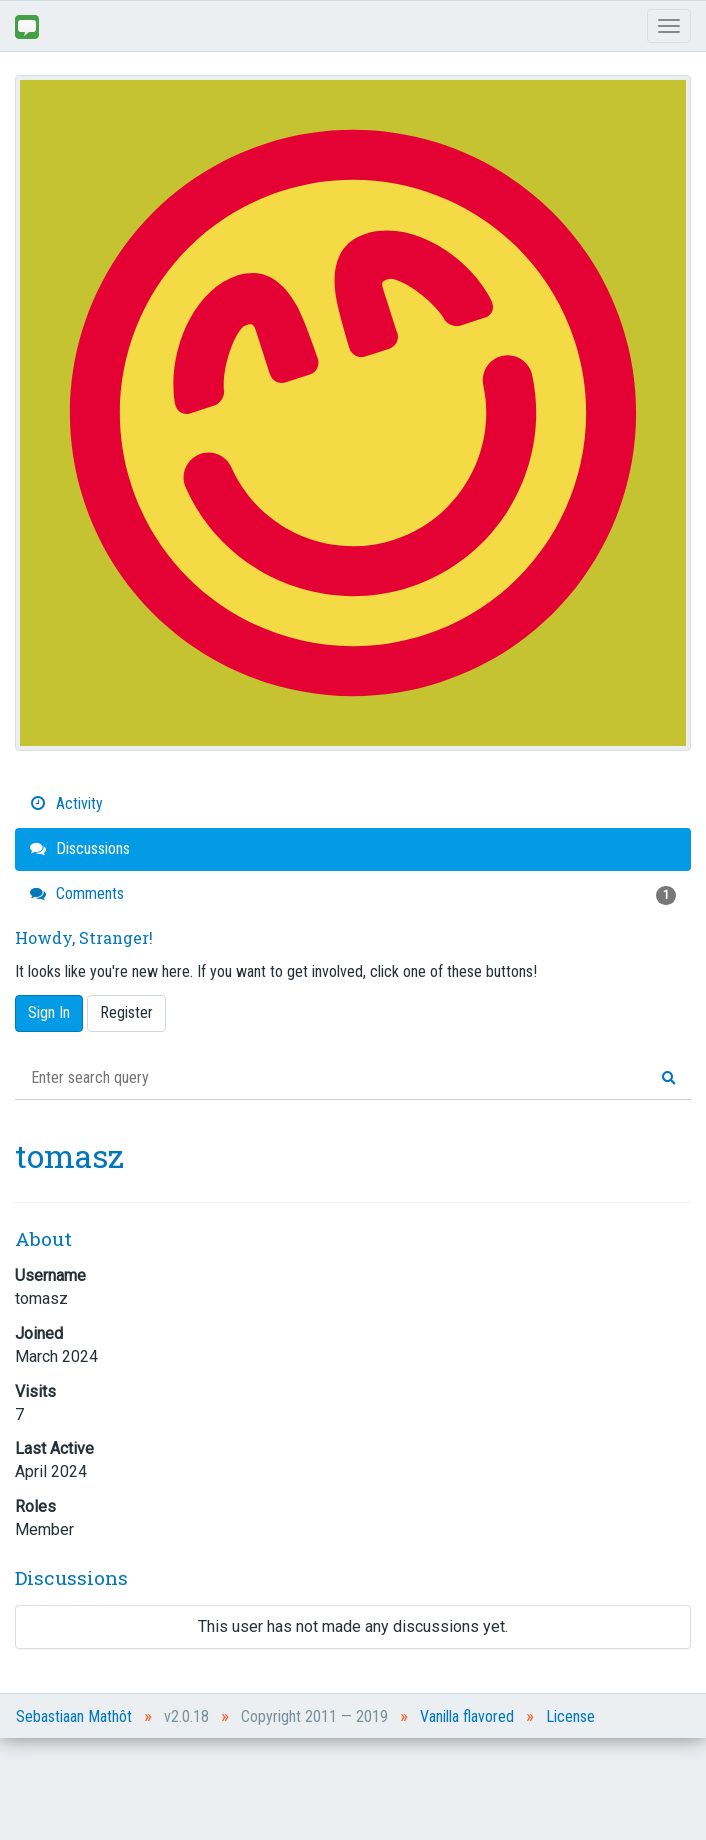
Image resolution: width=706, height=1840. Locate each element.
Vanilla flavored (467, 1716)
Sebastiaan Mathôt (74, 1716)
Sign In (49, 1012)
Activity (66, 803)
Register (126, 1012)
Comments (353, 894)
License (570, 1716)
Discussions (80, 848)
